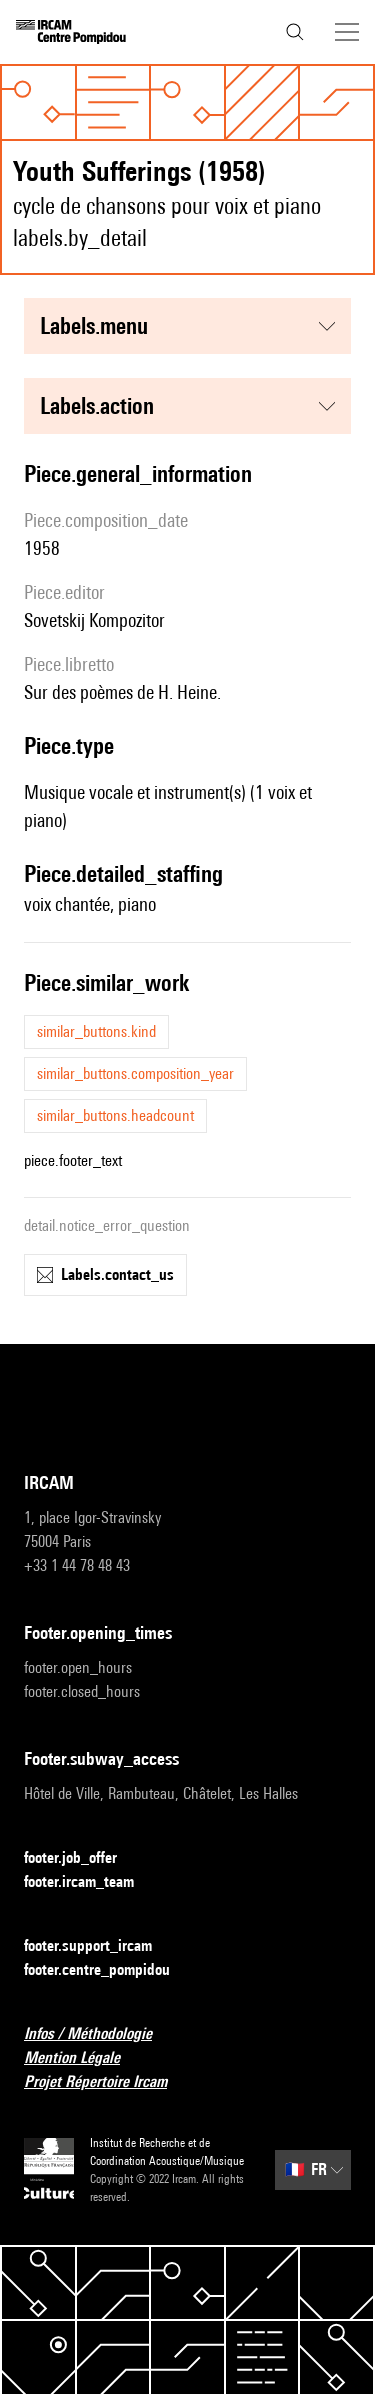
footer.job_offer (82, 1858)
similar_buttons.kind (96, 1031)
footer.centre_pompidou (109, 1970)
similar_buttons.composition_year (135, 1073)
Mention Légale (84, 2058)
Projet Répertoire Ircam (107, 2082)
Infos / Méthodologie (100, 2034)
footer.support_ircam (100, 1946)
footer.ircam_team (91, 1882)
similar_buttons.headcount (115, 1115)
